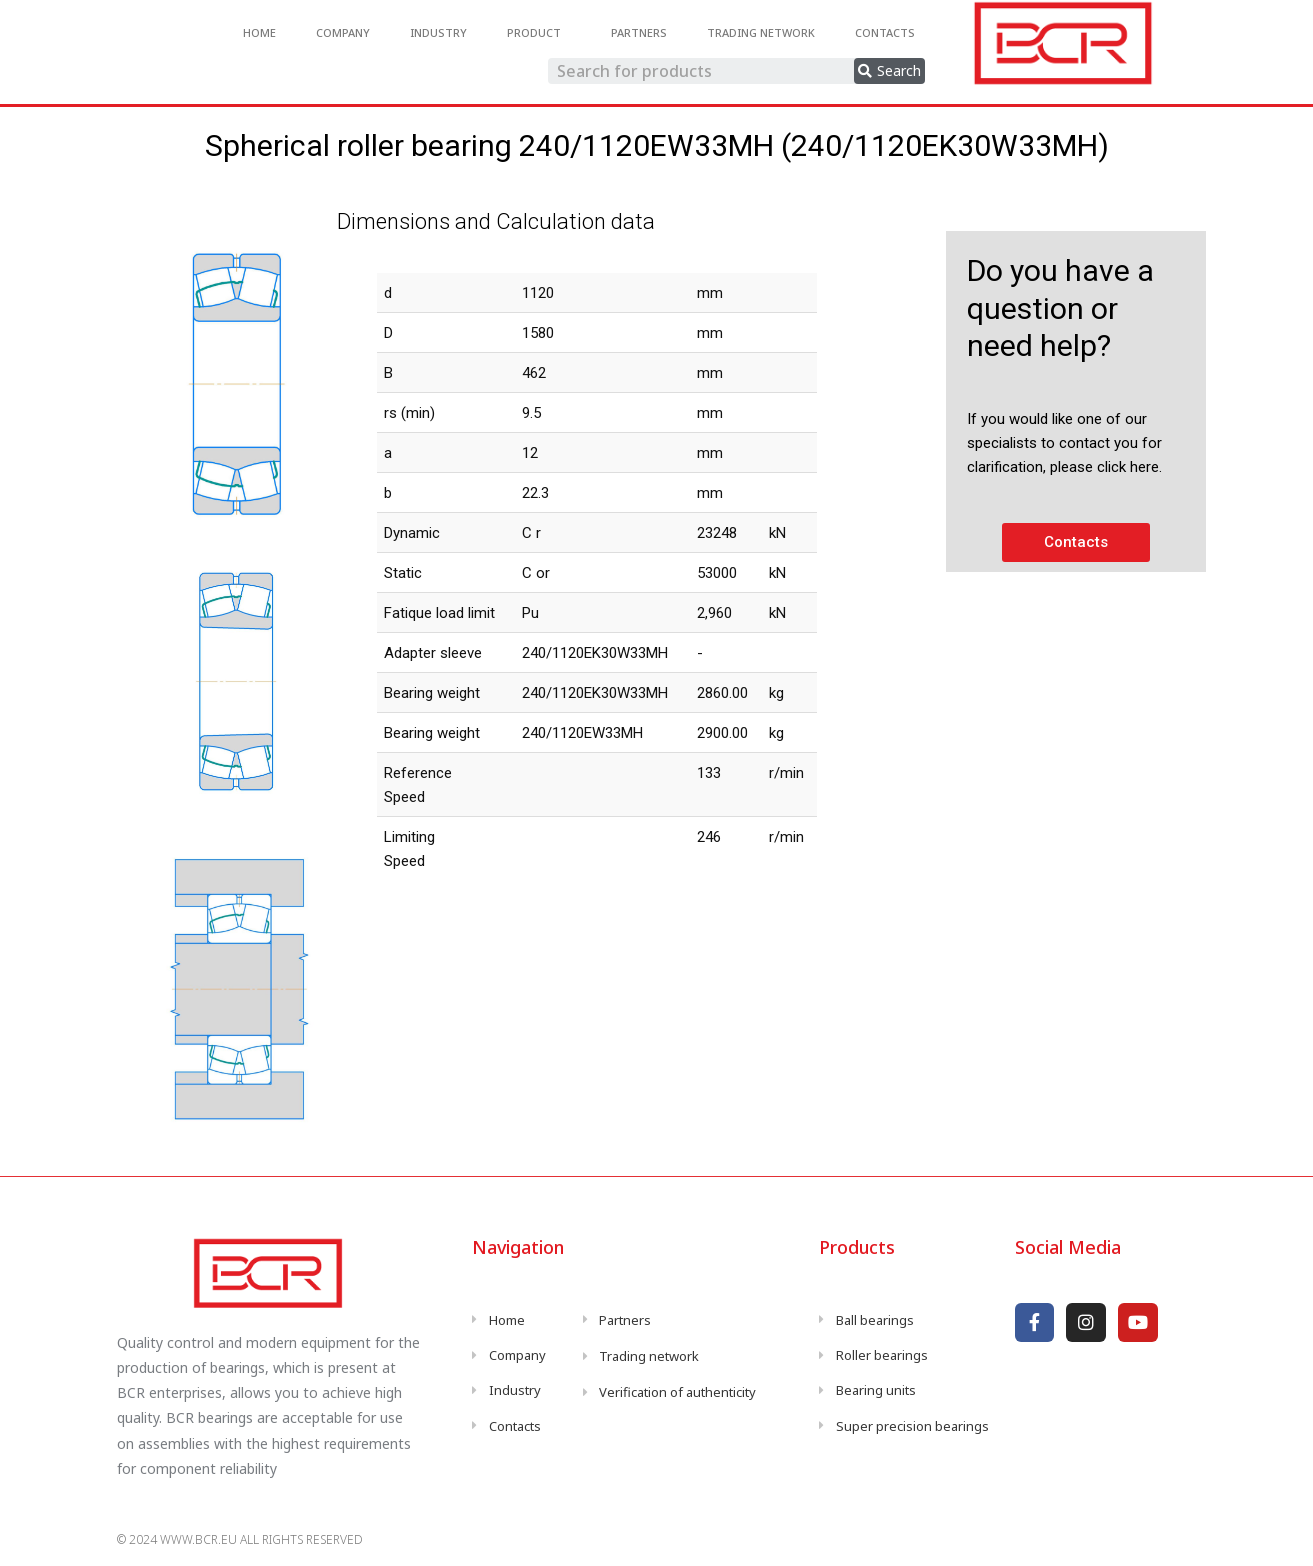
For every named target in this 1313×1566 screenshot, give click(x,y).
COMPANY (343, 32)
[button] (1076, 542)
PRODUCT (539, 33)
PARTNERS (639, 32)
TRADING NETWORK (761, 32)
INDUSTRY (438, 32)
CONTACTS (885, 32)
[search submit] (889, 71)
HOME (259, 32)
